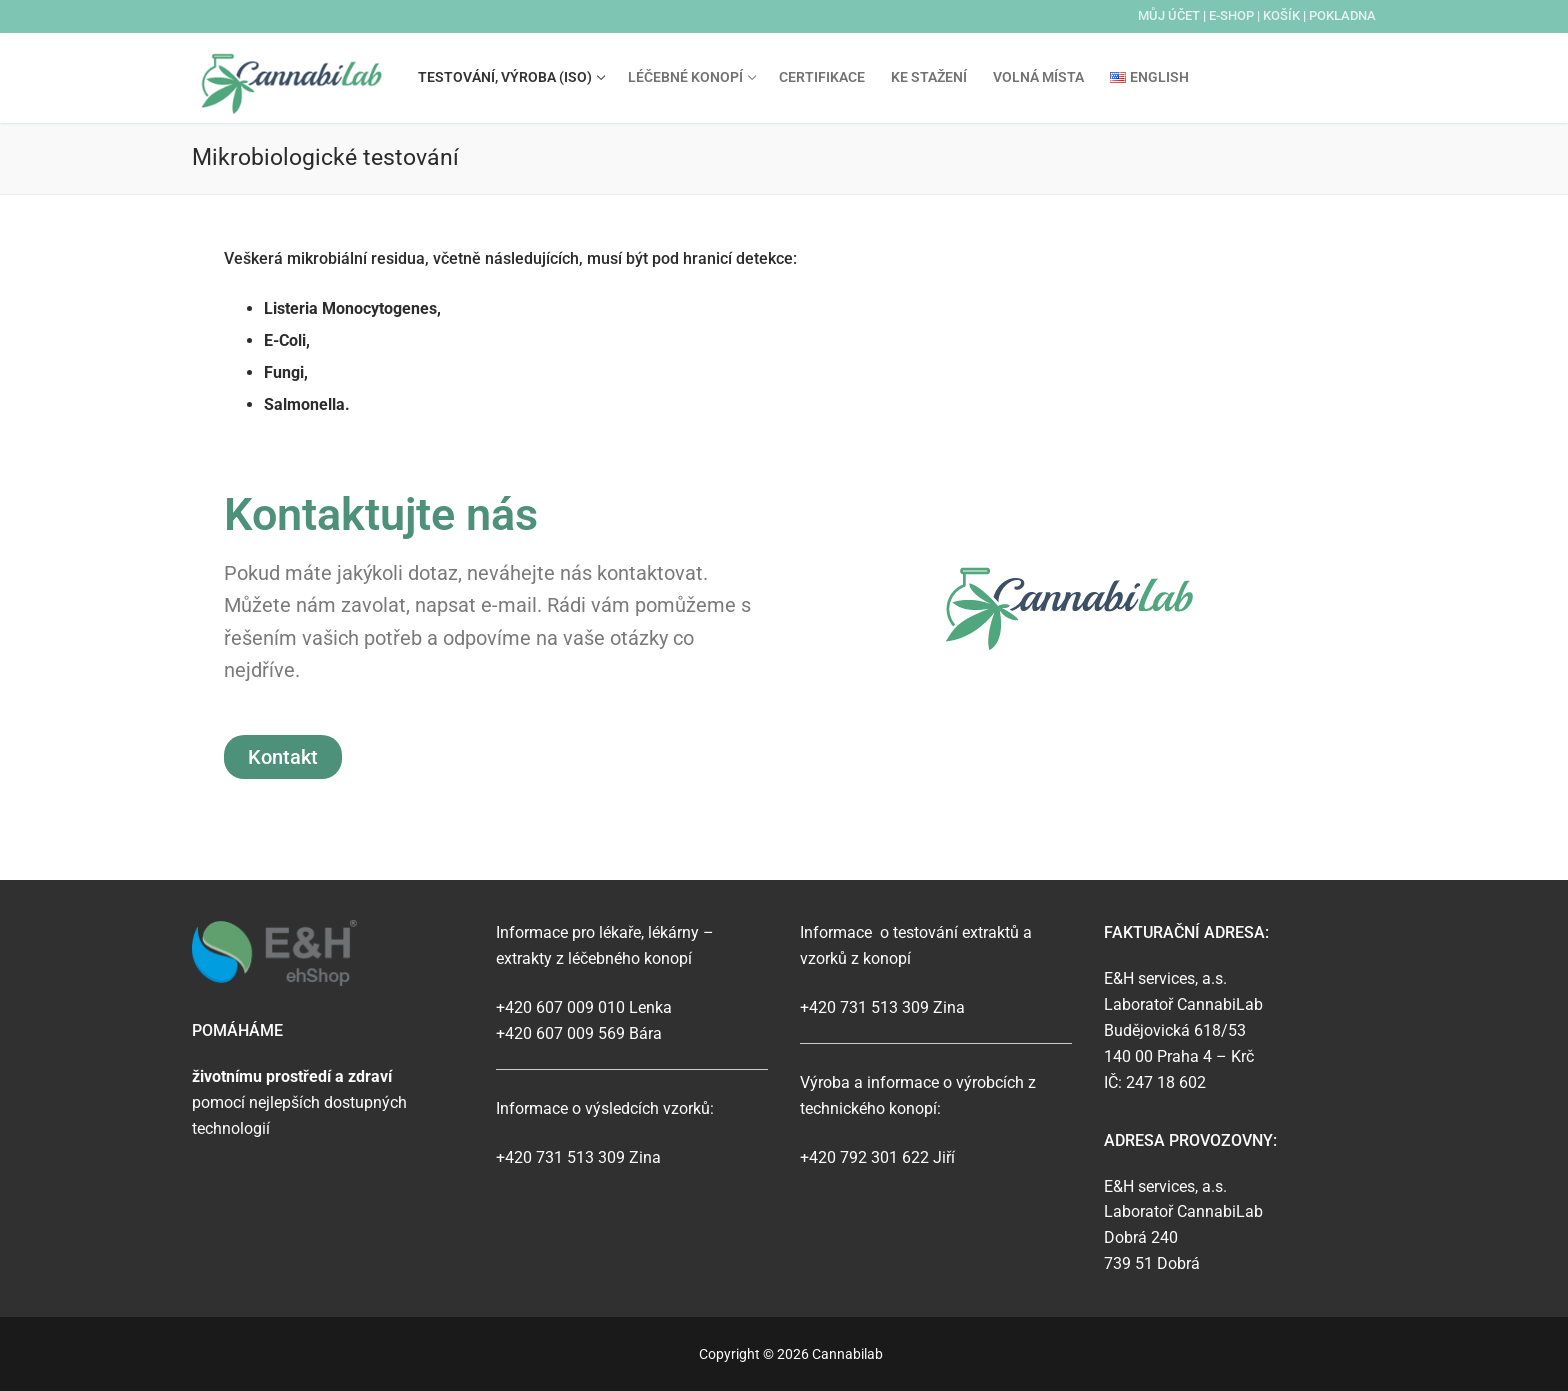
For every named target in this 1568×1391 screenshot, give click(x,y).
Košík (1281, 15)
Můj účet (1169, 15)
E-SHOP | (1236, 15)
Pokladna (1342, 15)
